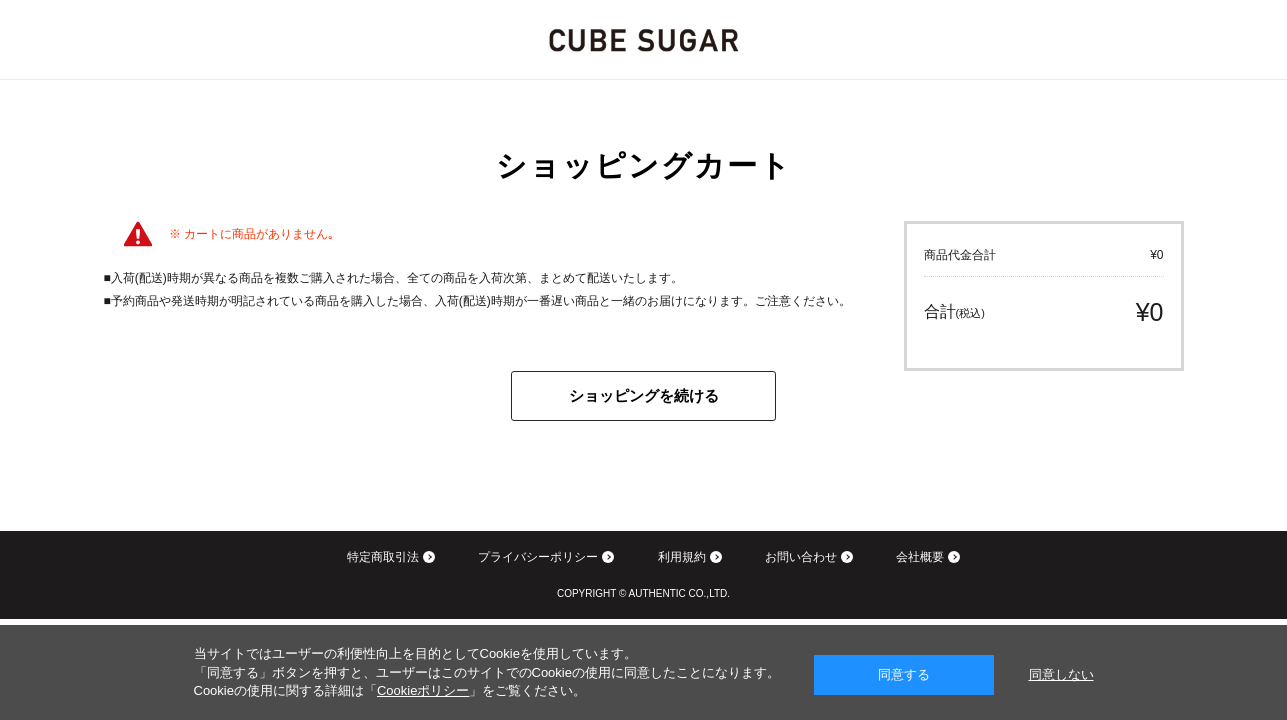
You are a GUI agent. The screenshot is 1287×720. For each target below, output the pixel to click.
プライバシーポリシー (538, 557)
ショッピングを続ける (644, 395)
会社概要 (920, 557)
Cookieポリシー (423, 690)
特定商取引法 (383, 557)
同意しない (1061, 674)
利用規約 (682, 557)
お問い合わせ (801, 557)
